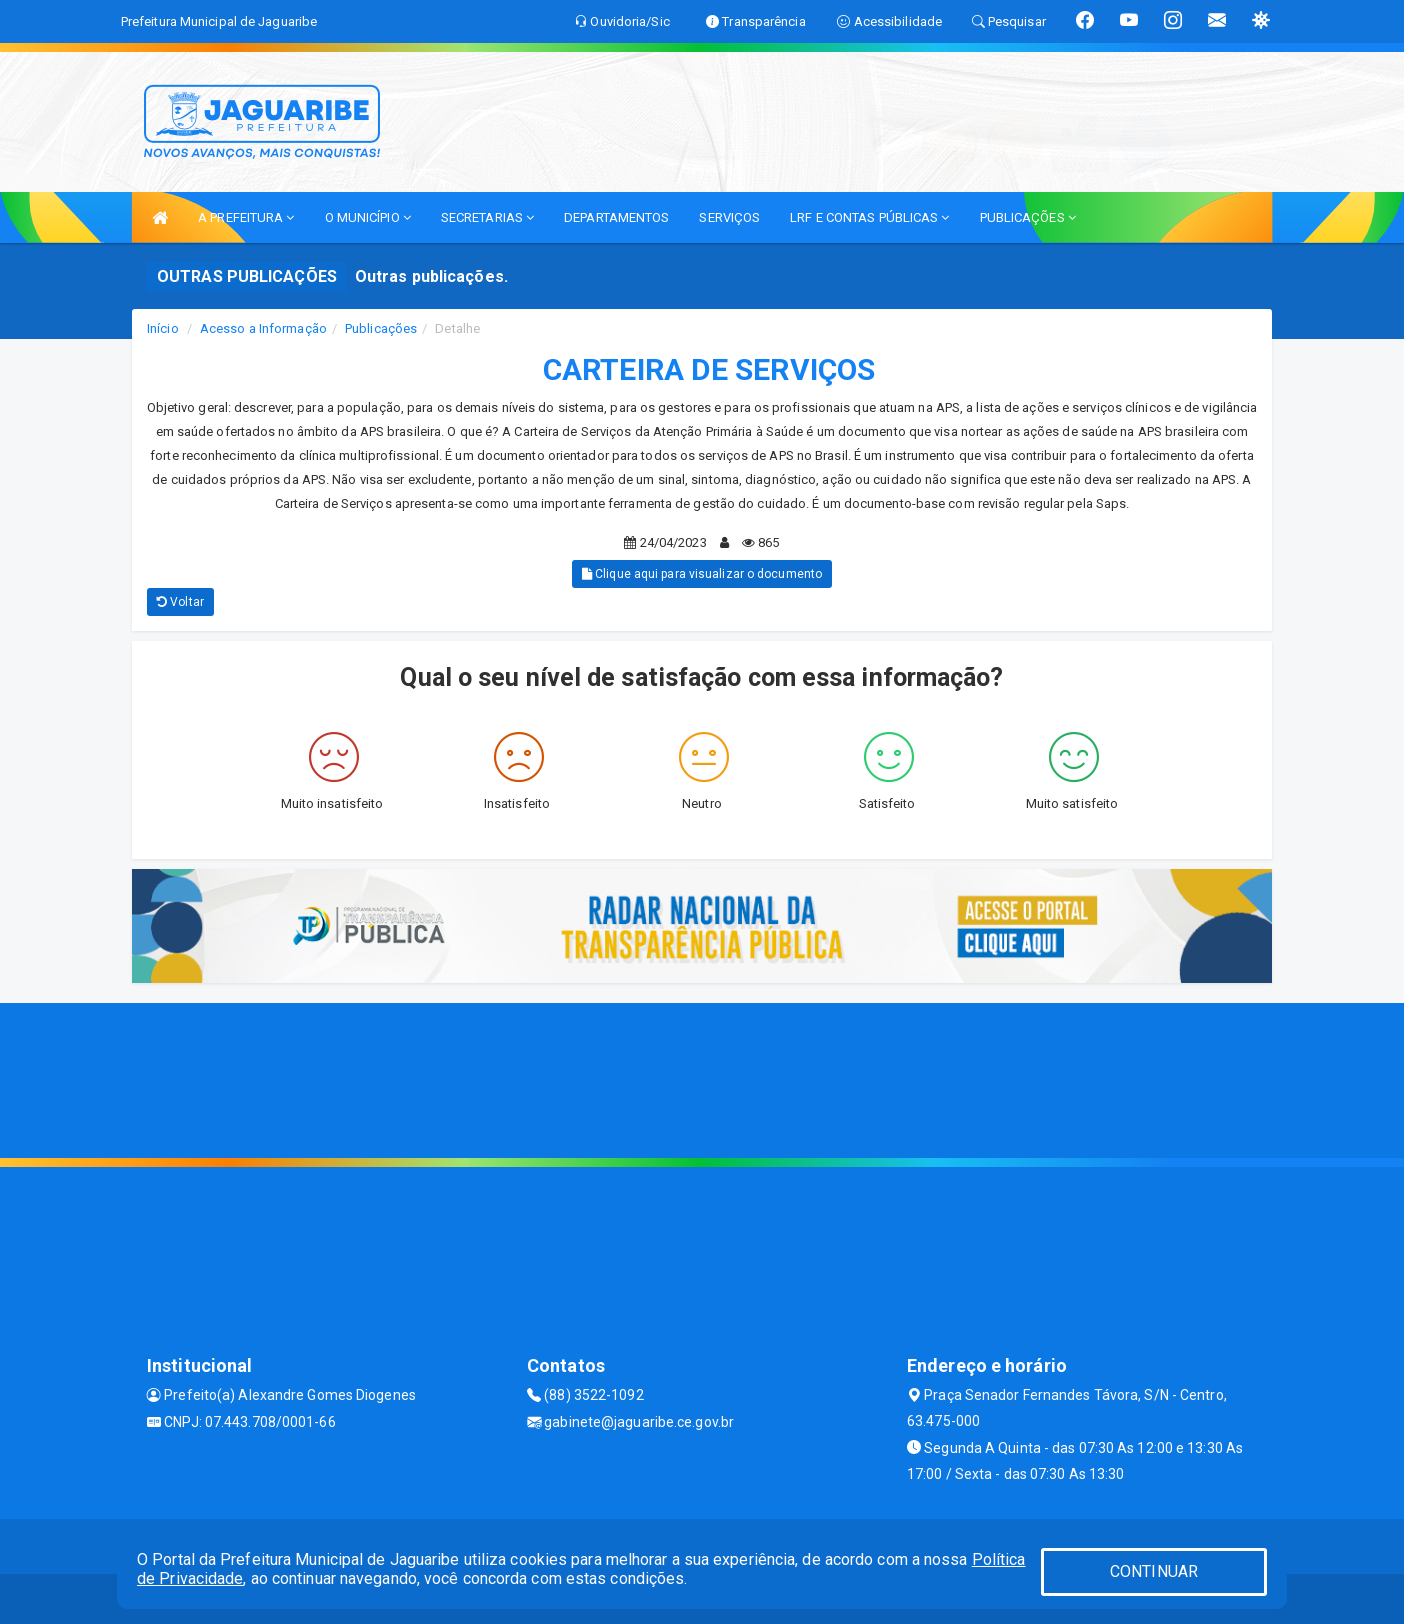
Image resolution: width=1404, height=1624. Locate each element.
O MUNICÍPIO (368, 217)
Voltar (180, 602)
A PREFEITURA (246, 217)
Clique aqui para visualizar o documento (702, 574)
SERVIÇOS (729, 217)
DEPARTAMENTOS (616, 217)
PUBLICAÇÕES (1028, 217)
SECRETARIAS (487, 217)
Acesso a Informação (263, 328)
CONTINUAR (1154, 1571)
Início (163, 328)
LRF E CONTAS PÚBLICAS (869, 217)
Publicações (381, 328)
